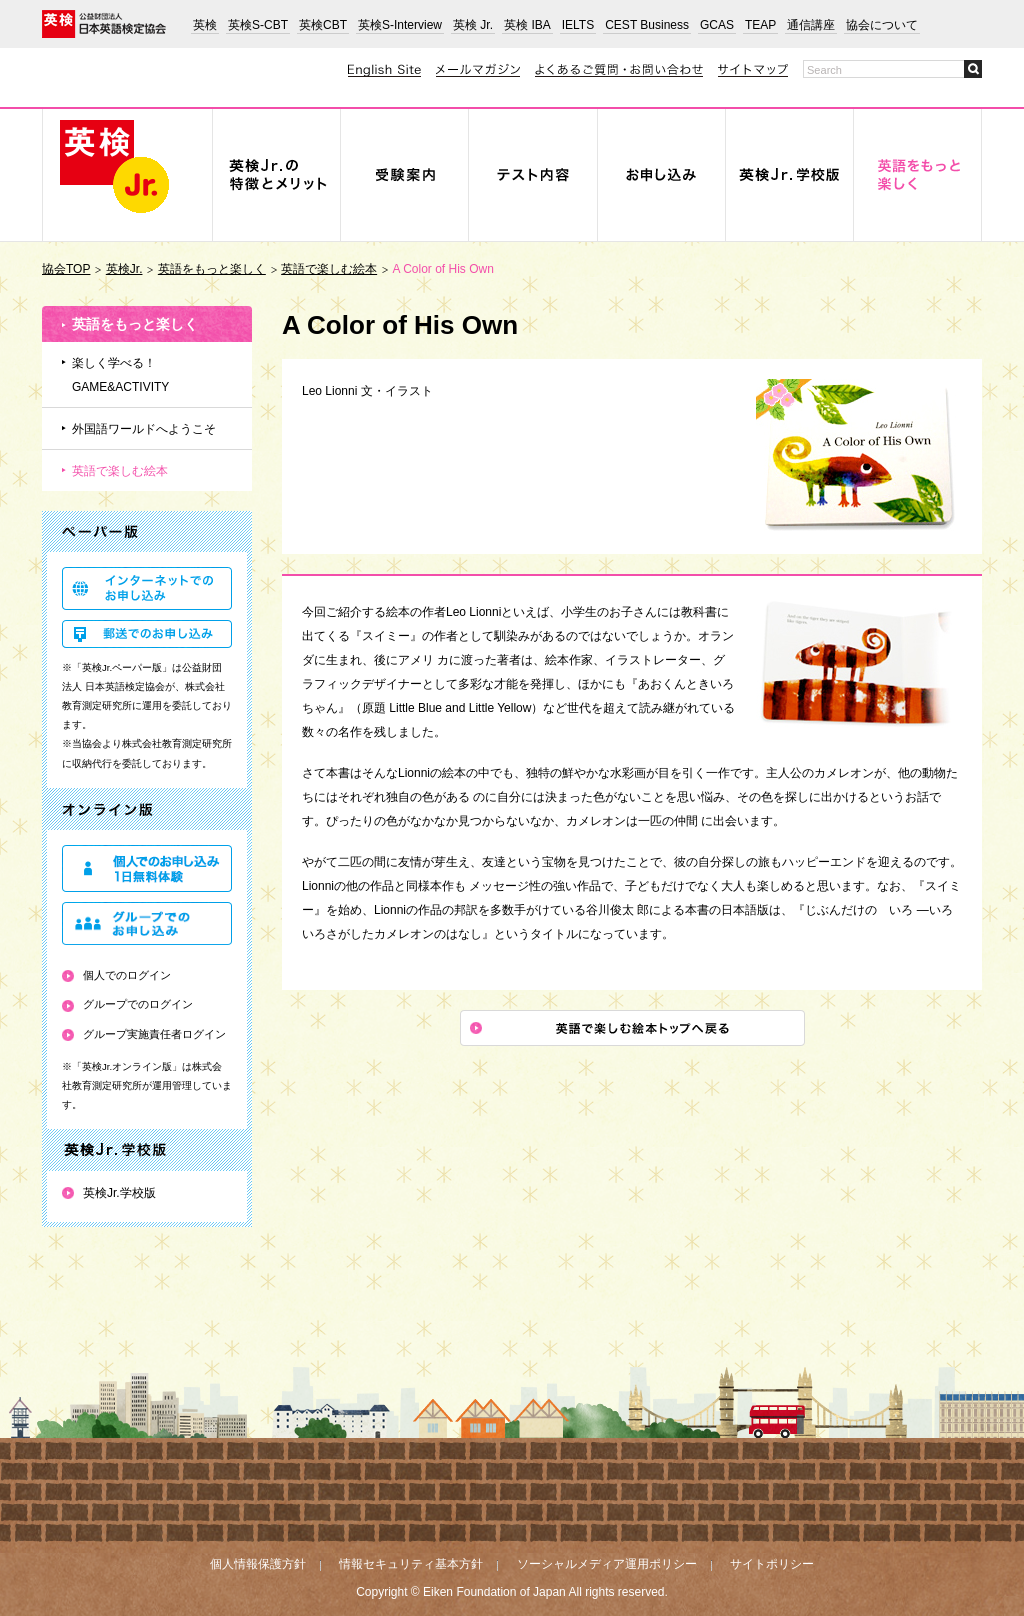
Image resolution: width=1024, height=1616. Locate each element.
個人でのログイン (127, 975)
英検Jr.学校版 (119, 1193)
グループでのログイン (138, 1004)
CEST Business (647, 25)
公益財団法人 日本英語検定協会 (104, 24)
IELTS (578, 25)
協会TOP (66, 269)
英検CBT (323, 25)
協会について (882, 25)
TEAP (760, 25)
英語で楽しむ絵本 (329, 269)
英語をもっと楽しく (212, 269)
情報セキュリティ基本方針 (411, 1564)
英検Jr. (124, 269)
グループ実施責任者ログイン (154, 1034)
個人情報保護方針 (258, 1564)
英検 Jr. (473, 25)
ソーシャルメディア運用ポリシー (607, 1564)
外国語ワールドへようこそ (144, 429)
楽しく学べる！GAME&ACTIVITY (120, 375)
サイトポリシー (772, 1564)
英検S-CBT (258, 25)
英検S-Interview (400, 25)
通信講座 (811, 25)
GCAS (717, 25)
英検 (205, 25)
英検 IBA (527, 25)
